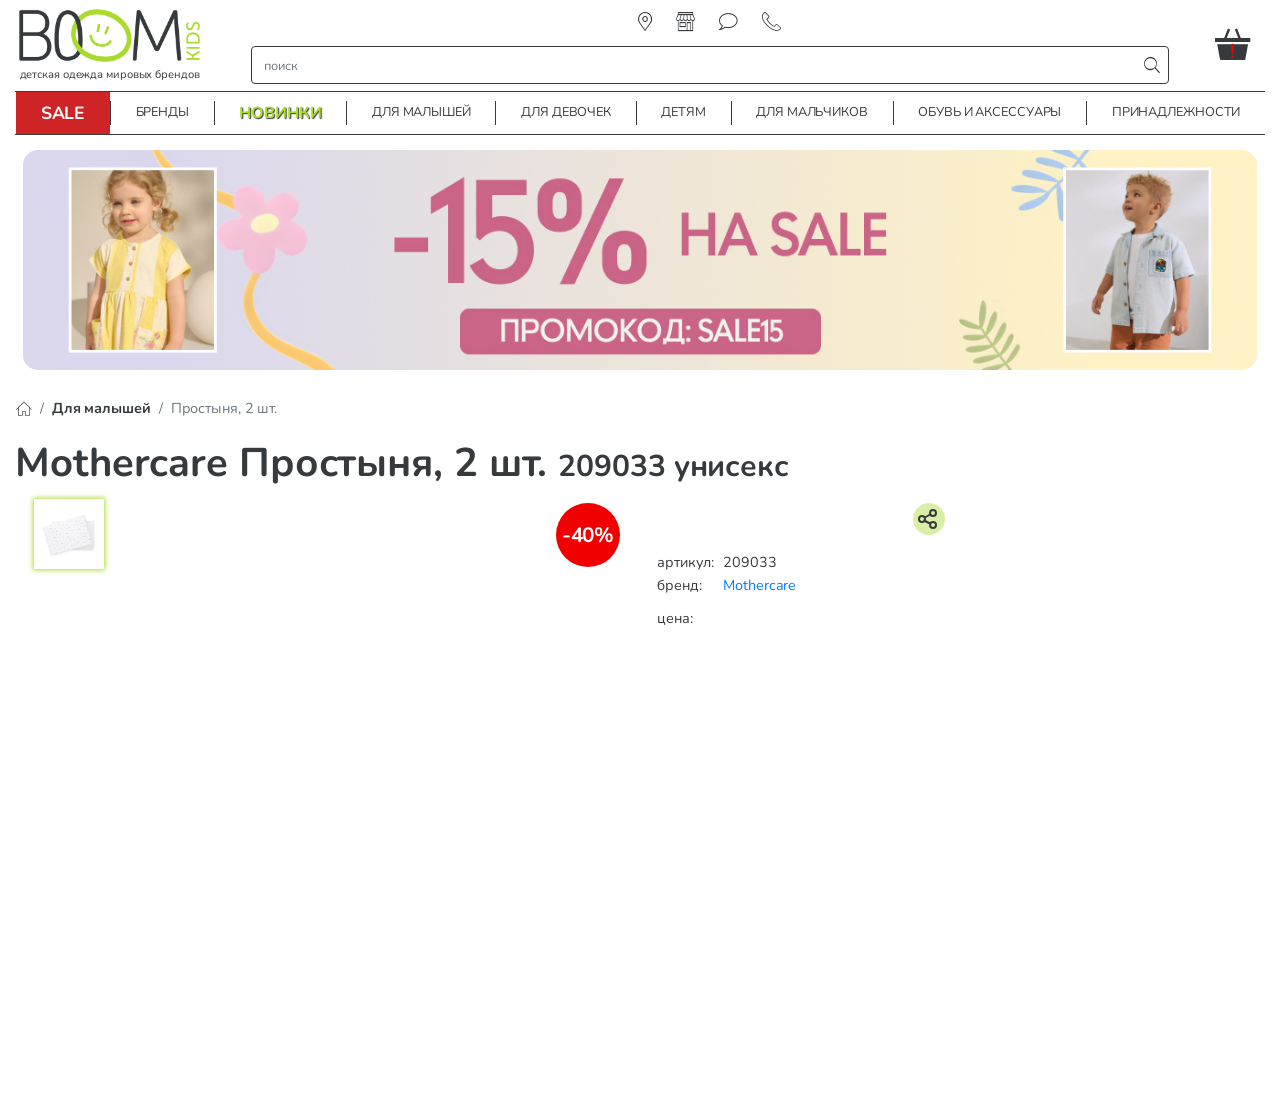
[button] (1240, 44)
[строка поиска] (698, 65)
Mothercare (759, 585)
